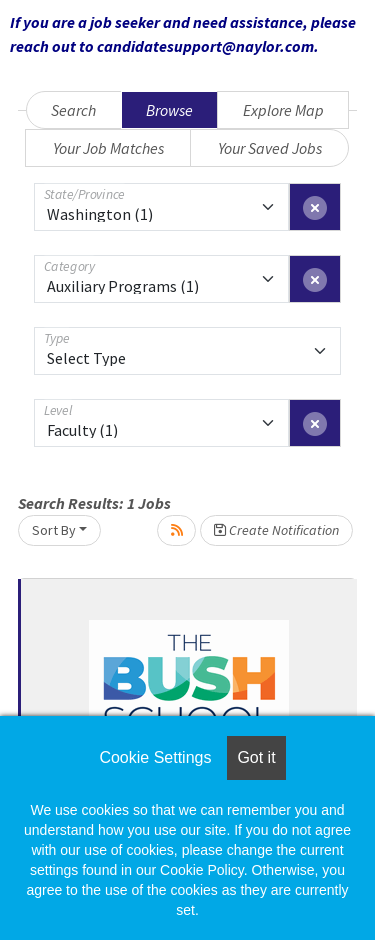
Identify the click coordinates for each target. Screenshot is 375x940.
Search (73, 110)
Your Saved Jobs (270, 148)
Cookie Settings (155, 757)
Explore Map (283, 110)
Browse (169, 110)
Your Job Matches (108, 148)
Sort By (54, 530)
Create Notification (276, 530)
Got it (256, 757)
